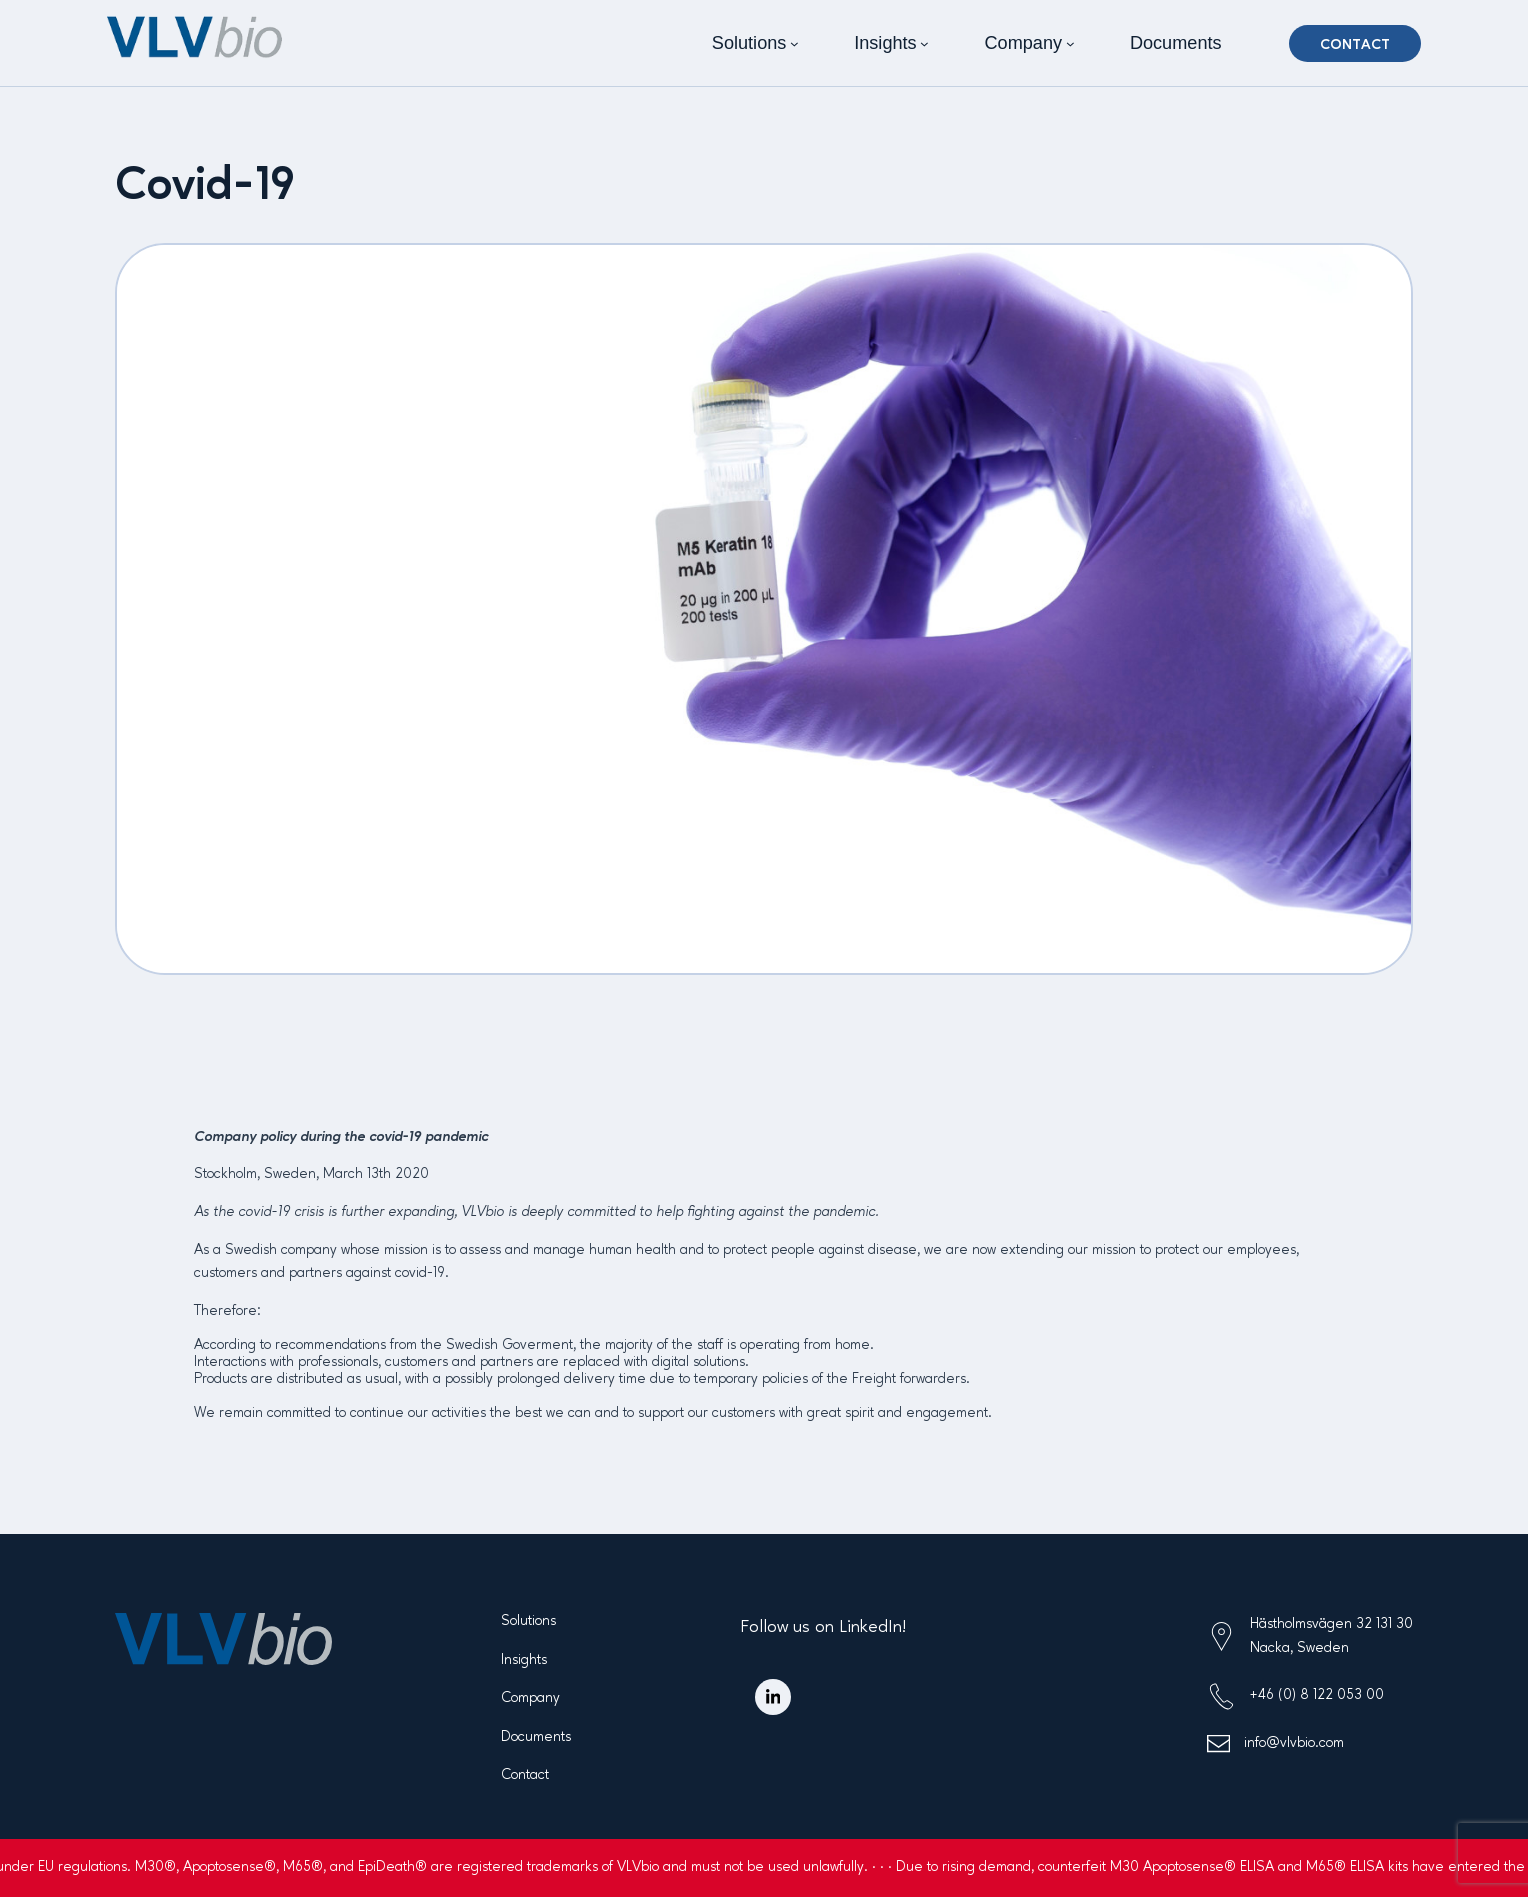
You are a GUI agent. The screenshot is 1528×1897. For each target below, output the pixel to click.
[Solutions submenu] (794, 43)
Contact (1355, 45)
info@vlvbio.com (1294, 1743)
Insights (524, 1660)
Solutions (528, 1621)
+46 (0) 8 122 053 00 (1317, 1695)
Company (530, 1698)
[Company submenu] (1070, 43)
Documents (536, 1737)
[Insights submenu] (924, 43)
